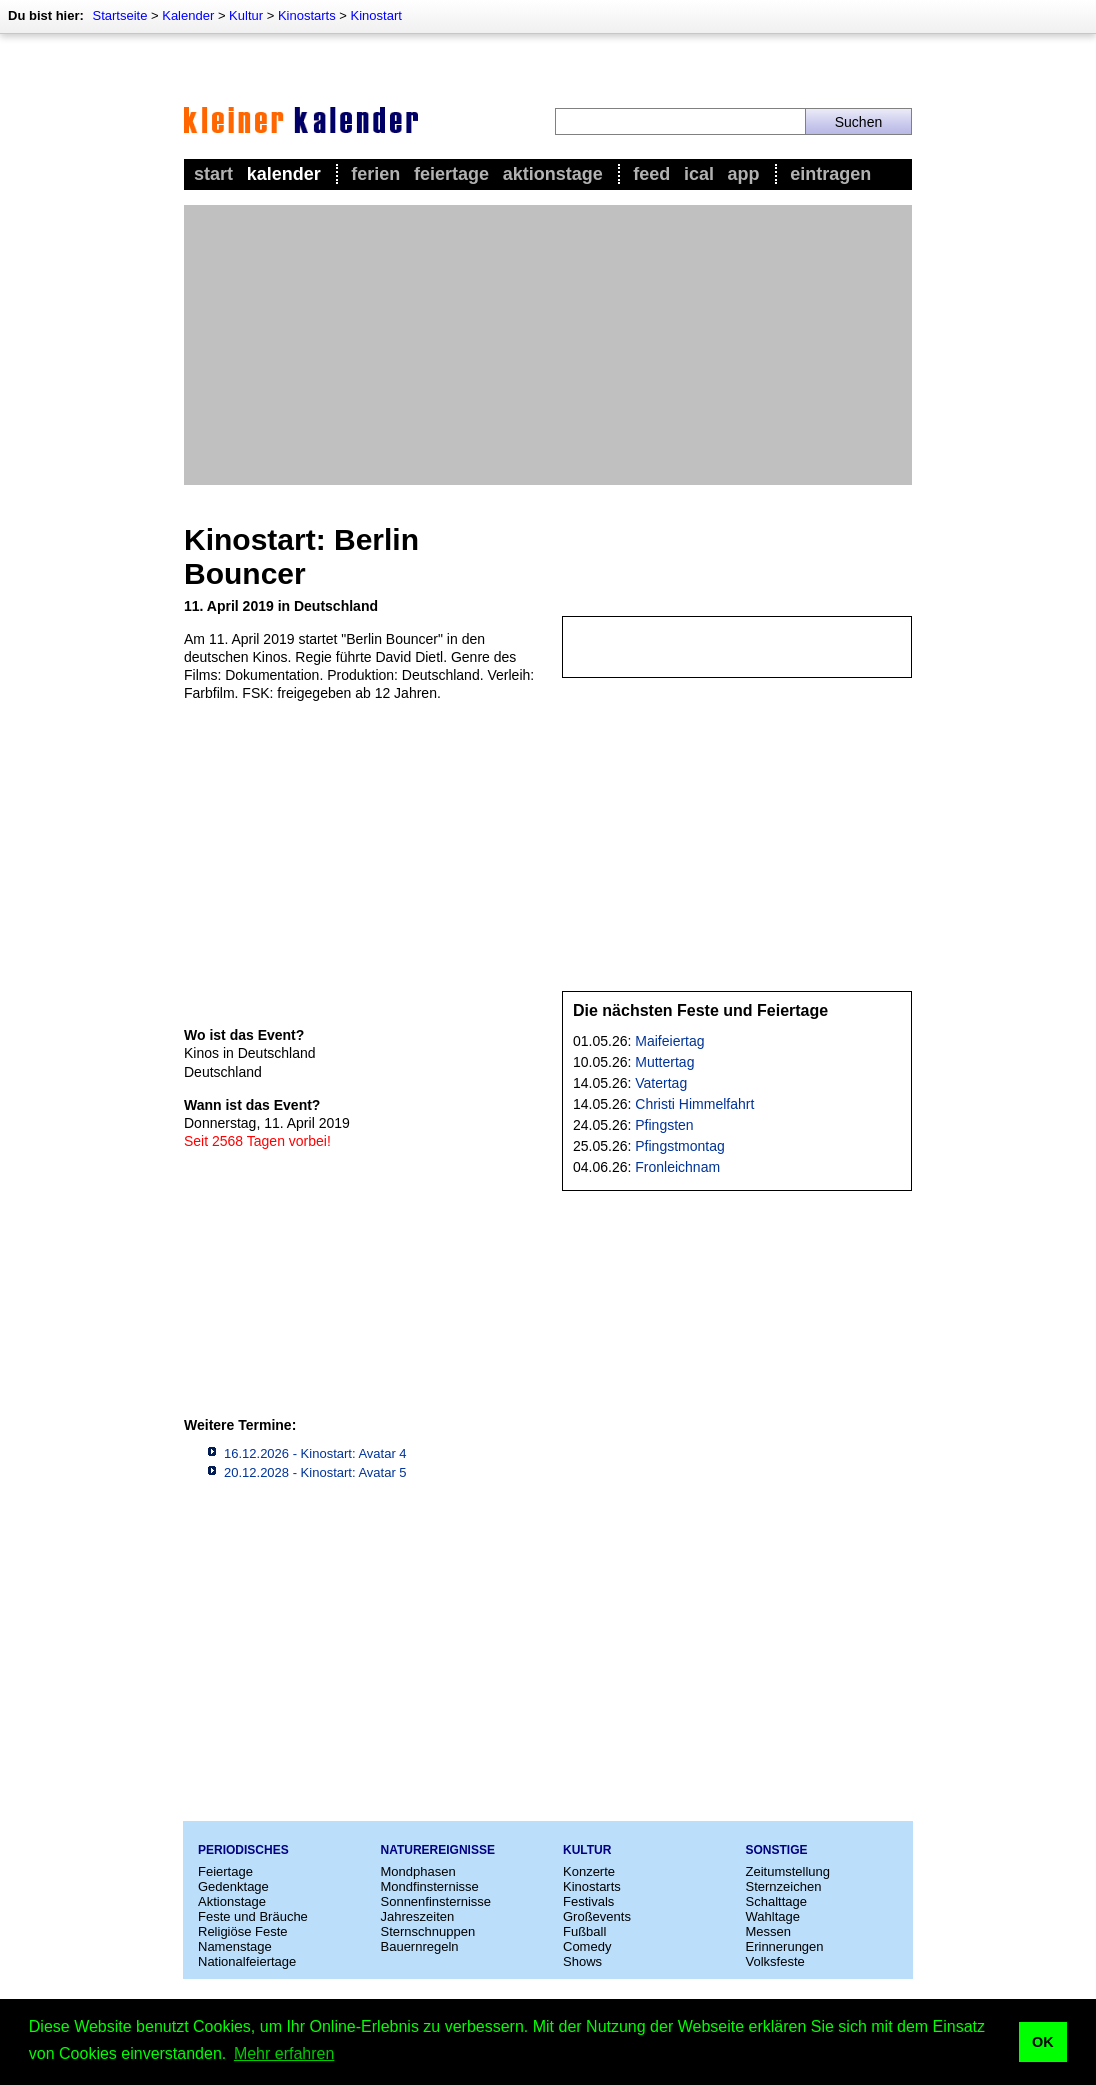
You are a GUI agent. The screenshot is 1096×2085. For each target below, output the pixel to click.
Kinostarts (307, 15)
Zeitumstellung (788, 1871)
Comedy (587, 1946)
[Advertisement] (548, 345)
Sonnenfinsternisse (436, 1901)
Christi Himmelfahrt (694, 1104)
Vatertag (661, 1083)
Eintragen (830, 174)
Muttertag (664, 1062)
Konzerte (589, 1871)
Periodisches (243, 1850)
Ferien (375, 174)
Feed (651, 174)
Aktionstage (553, 174)
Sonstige (777, 1850)
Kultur (246, 15)
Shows (582, 1961)
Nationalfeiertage (247, 1961)
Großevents (597, 1916)
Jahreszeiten (418, 1916)
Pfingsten (664, 1125)
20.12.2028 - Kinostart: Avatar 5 (315, 1472)
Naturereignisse (438, 1850)
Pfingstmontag (680, 1146)
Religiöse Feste (243, 1931)
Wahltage (773, 1916)
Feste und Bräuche (253, 1916)
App (744, 174)
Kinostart (376, 15)
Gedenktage (233, 1886)
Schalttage (776, 1901)
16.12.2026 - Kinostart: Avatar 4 (315, 1453)
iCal (699, 174)
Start (213, 174)
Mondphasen (418, 1871)
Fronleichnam (677, 1167)
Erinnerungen (785, 1946)
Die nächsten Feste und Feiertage (700, 1010)
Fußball (584, 1931)
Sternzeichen (784, 1886)
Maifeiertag (669, 1041)
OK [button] (1043, 2042)
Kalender (188, 15)
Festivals (588, 1901)
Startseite (119, 15)
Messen (769, 1931)
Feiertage (451, 174)
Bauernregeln (420, 1946)
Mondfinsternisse (430, 1886)
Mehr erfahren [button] (284, 2053)
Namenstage (235, 1946)
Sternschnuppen (428, 1931)
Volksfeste (775, 1961)
